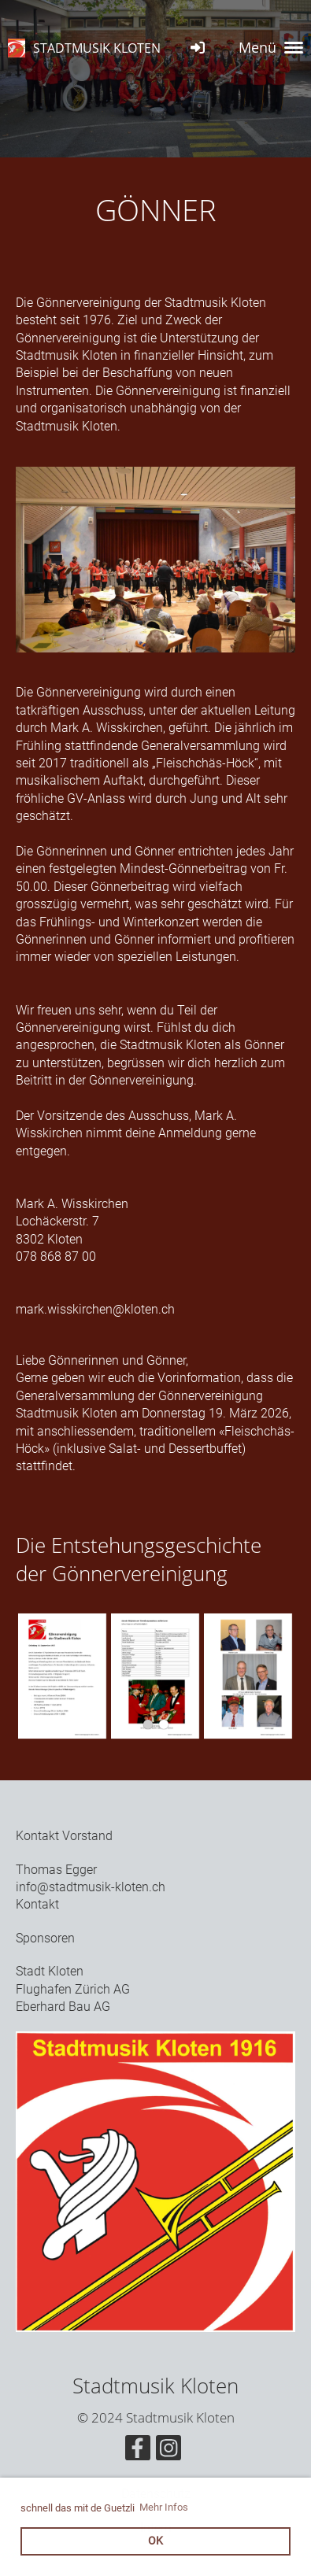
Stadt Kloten (49, 1971)
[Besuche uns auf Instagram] (168, 2452)
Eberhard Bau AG (63, 2006)
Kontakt (37, 1904)
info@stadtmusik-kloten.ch (90, 1886)
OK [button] (155, 2541)
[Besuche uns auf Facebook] (137, 2452)
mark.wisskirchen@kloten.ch (95, 1309)
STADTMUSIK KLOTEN (97, 48)
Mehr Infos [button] (163, 2507)
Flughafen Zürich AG (73, 1989)
